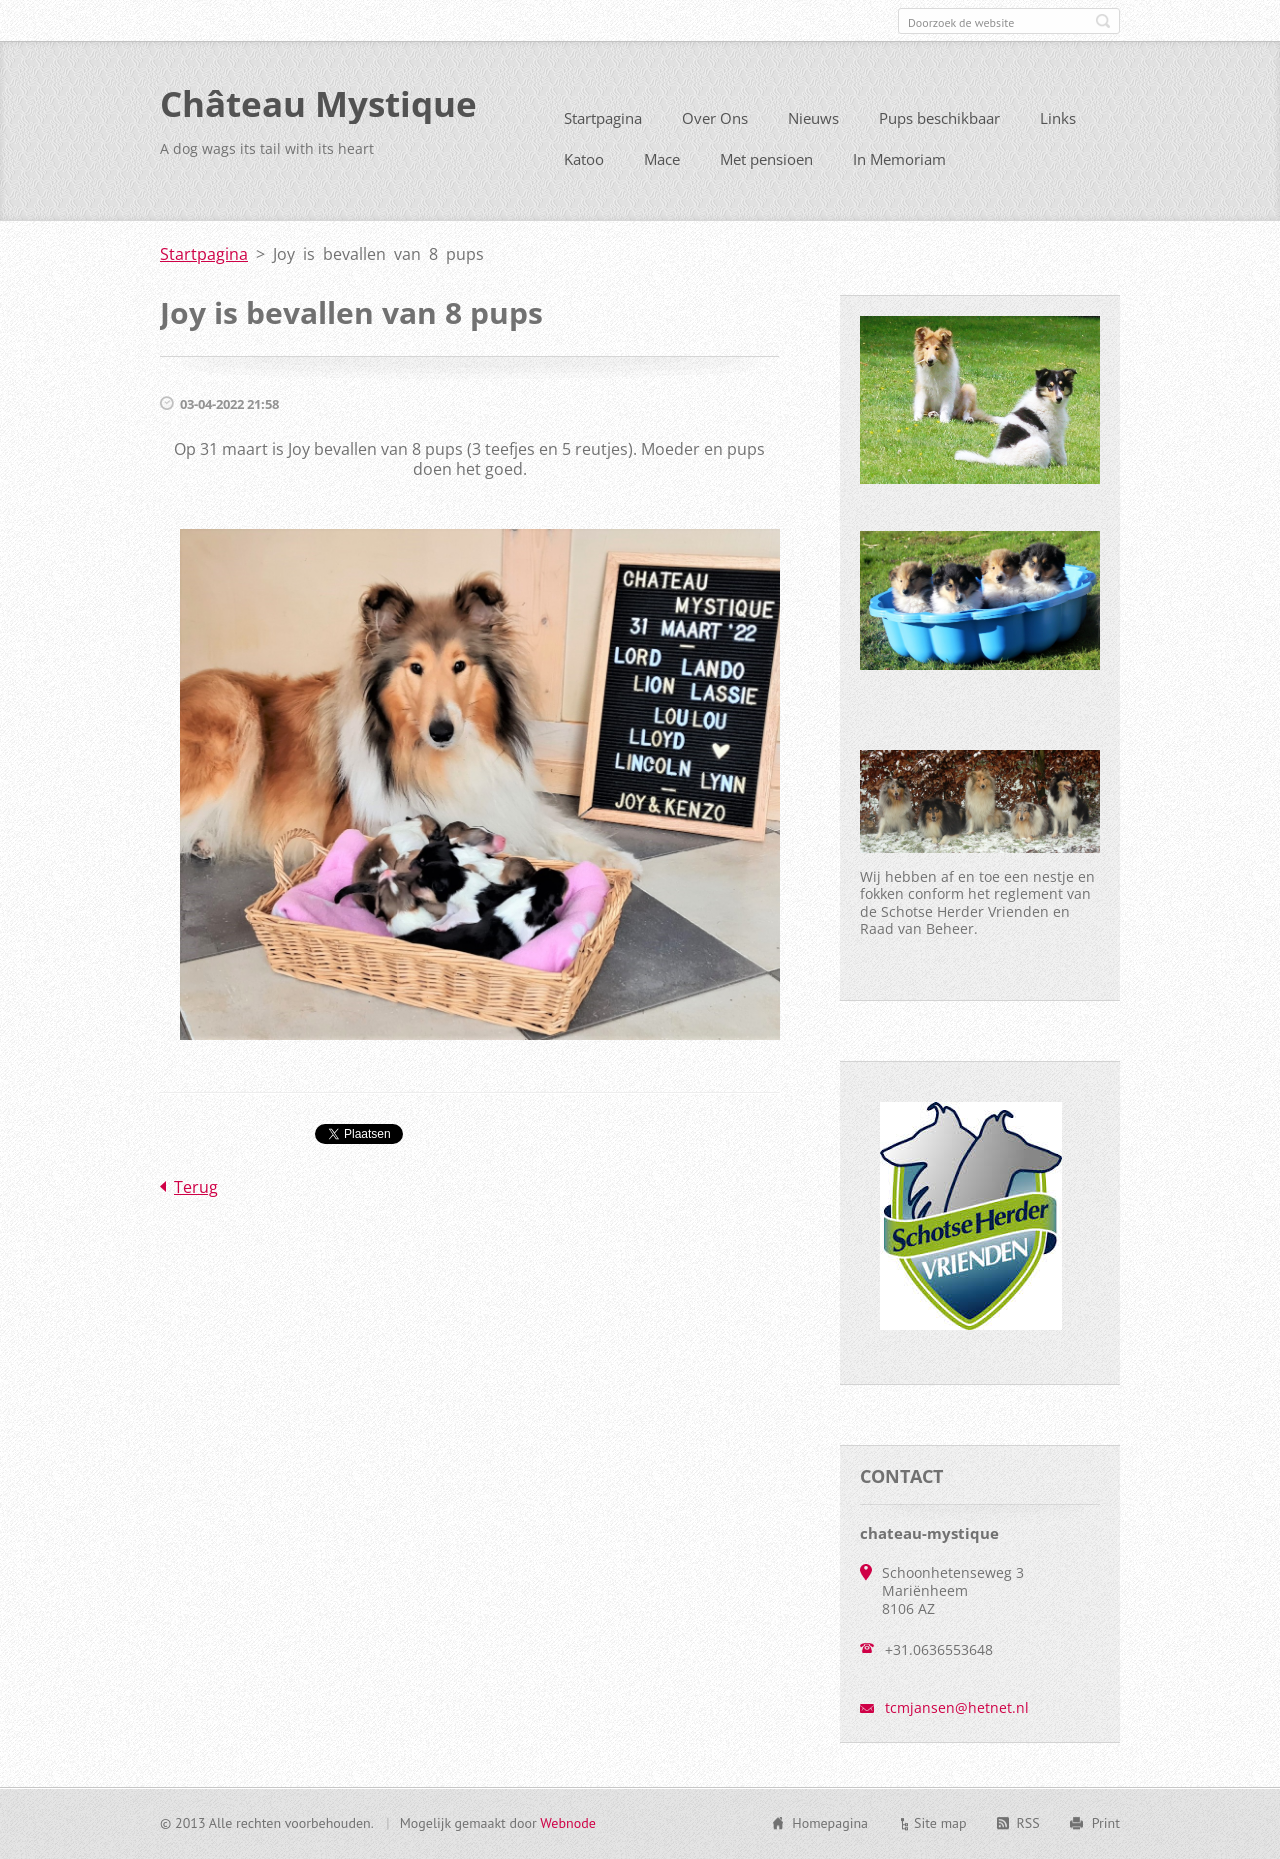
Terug (196, 1195)
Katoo (584, 167)
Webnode (567, 1825)
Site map (940, 1825)
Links (1058, 126)
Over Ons (715, 126)
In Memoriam (899, 167)
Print (1106, 1825)
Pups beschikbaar (939, 126)
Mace (662, 167)
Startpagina (603, 126)
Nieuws (813, 126)
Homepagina (830, 1825)
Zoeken (1103, 21)
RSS (1028, 1825)
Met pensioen (766, 167)
